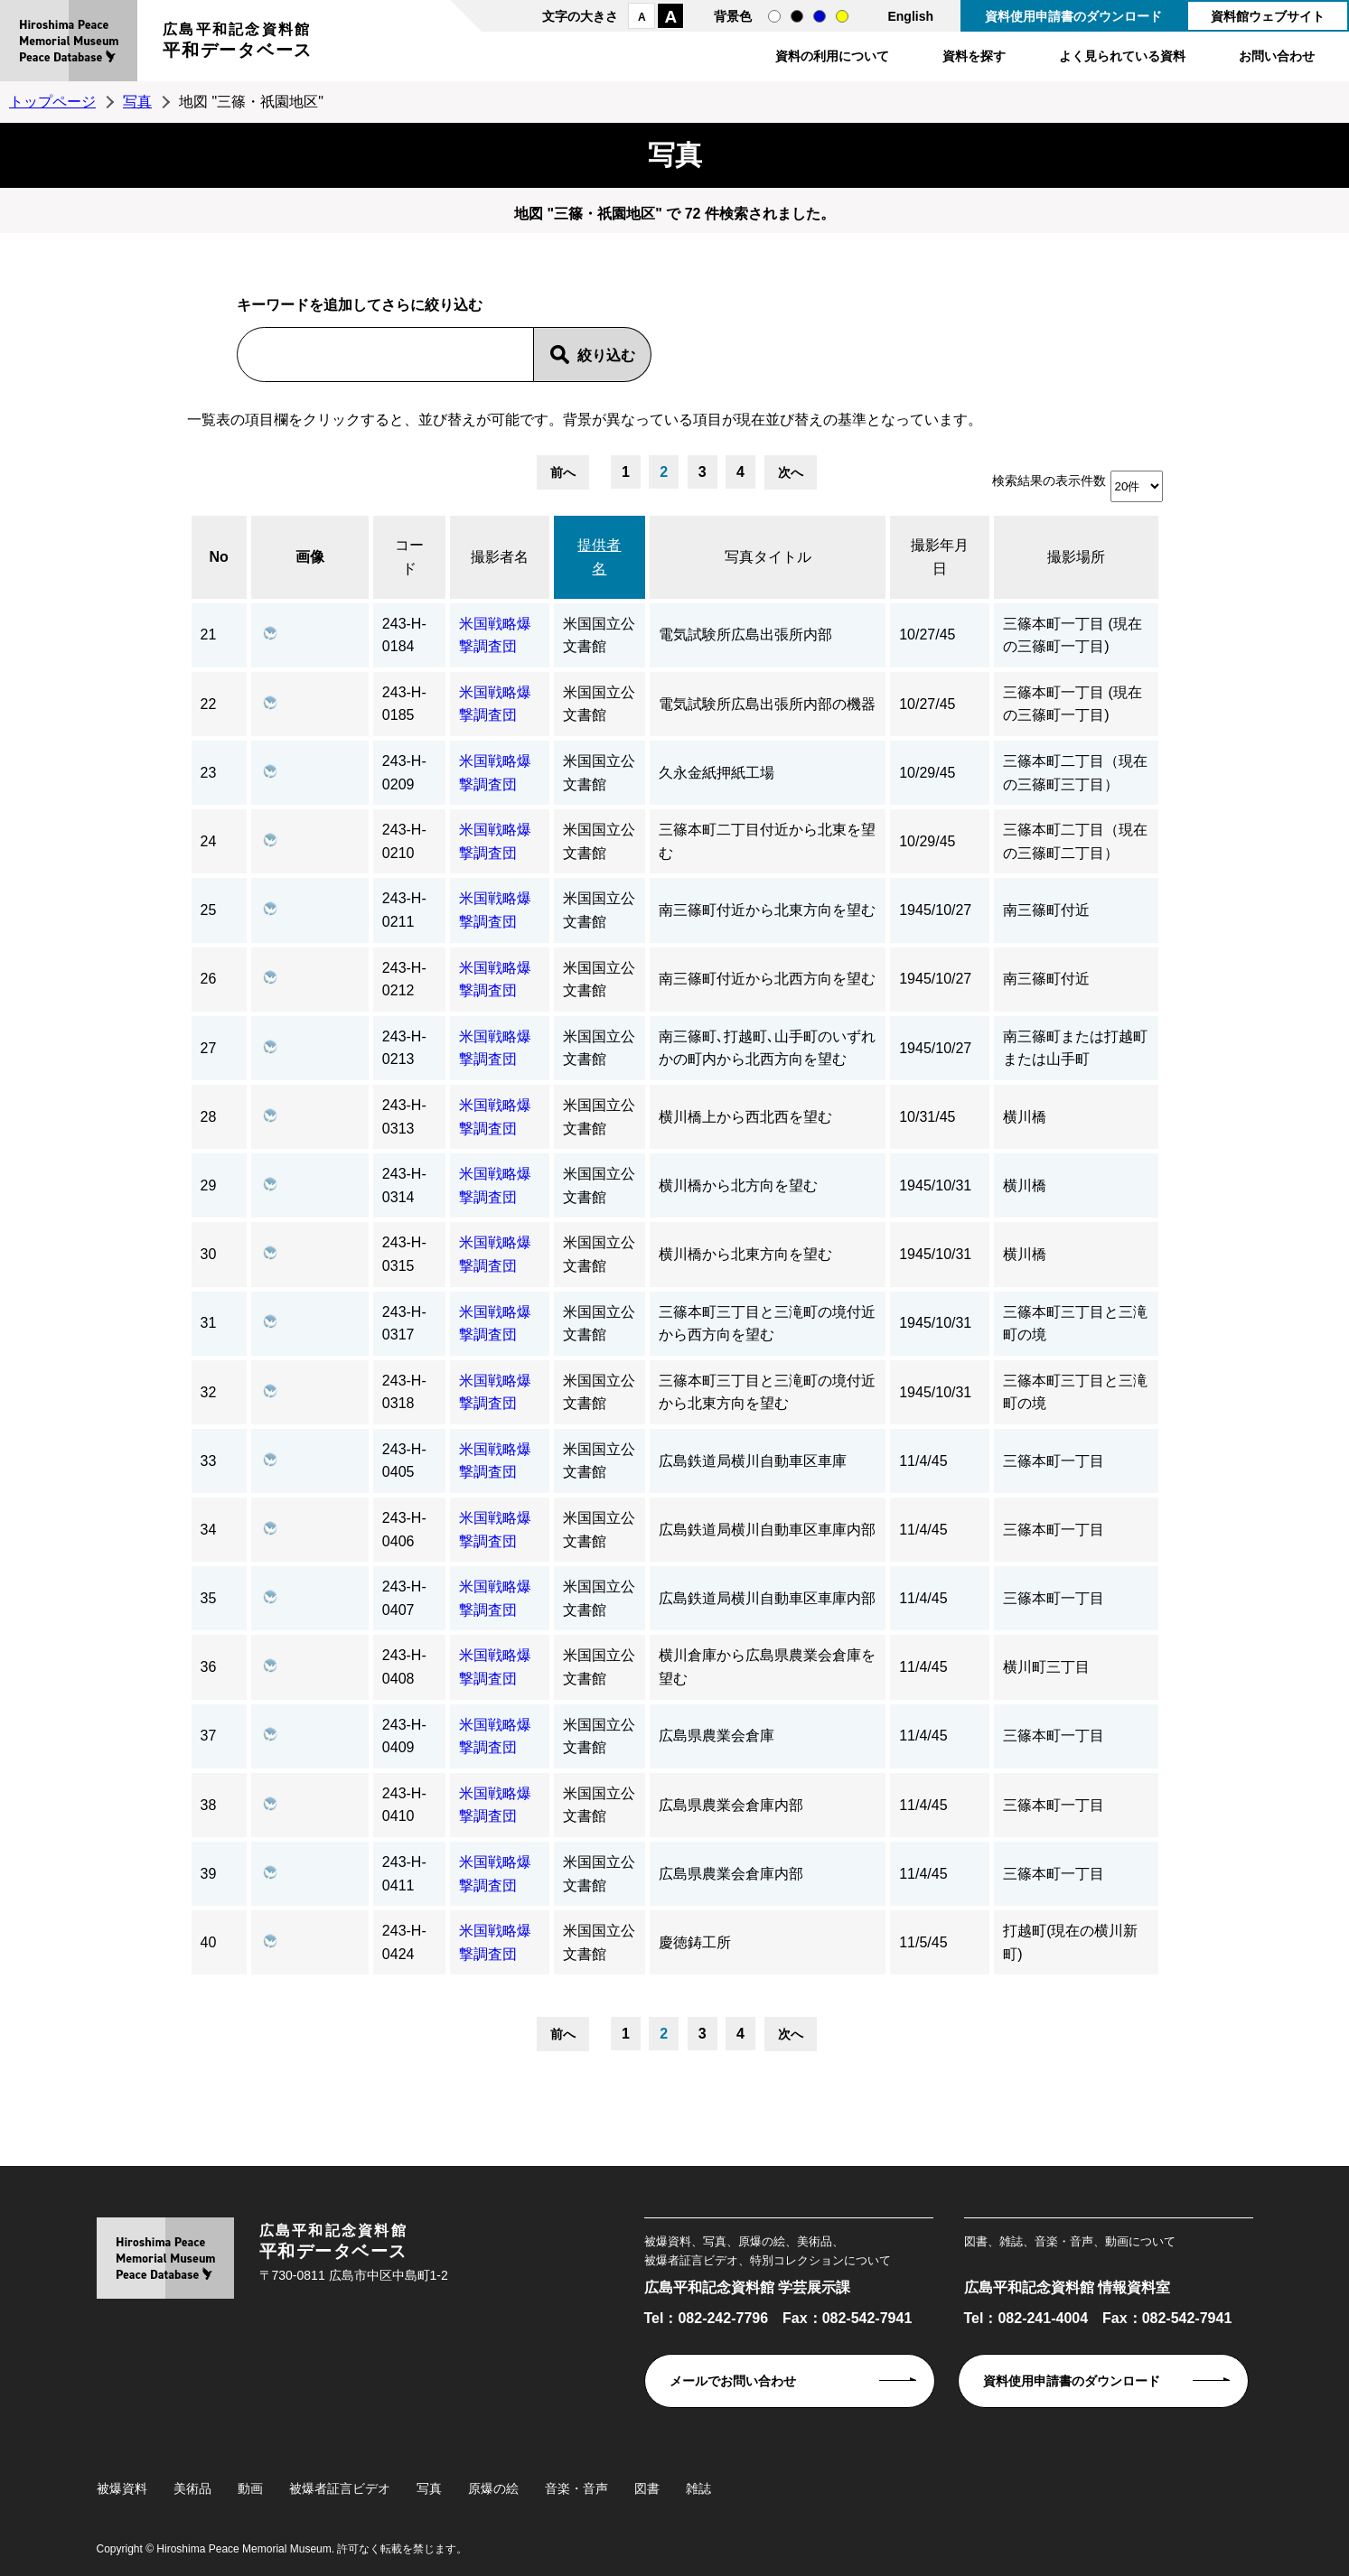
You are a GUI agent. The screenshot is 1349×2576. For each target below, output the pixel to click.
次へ (790, 472)
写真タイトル (768, 557)
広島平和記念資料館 (238, 43)
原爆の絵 (493, 2488)
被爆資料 (122, 2488)
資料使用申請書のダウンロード (1073, 16)
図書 (647, 2488)
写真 (137, 101)
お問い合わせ (1277, 56)
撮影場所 (1076, 557)
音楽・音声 (576, 2488)
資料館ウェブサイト (1268, 16)
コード (409, 556)
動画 (250, 2488)
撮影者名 (500, 557)
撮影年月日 (940, 556)
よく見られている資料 (1122, 56)
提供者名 (599, 556)
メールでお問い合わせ (733, 2381)
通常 (774, 16)
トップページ (52, 101)
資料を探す (974, 56)
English (910, 16)
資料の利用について (832, 56)
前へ (563, 472)
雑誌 (698, 2488)
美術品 (192, 2488)
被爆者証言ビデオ (339, 2488)
